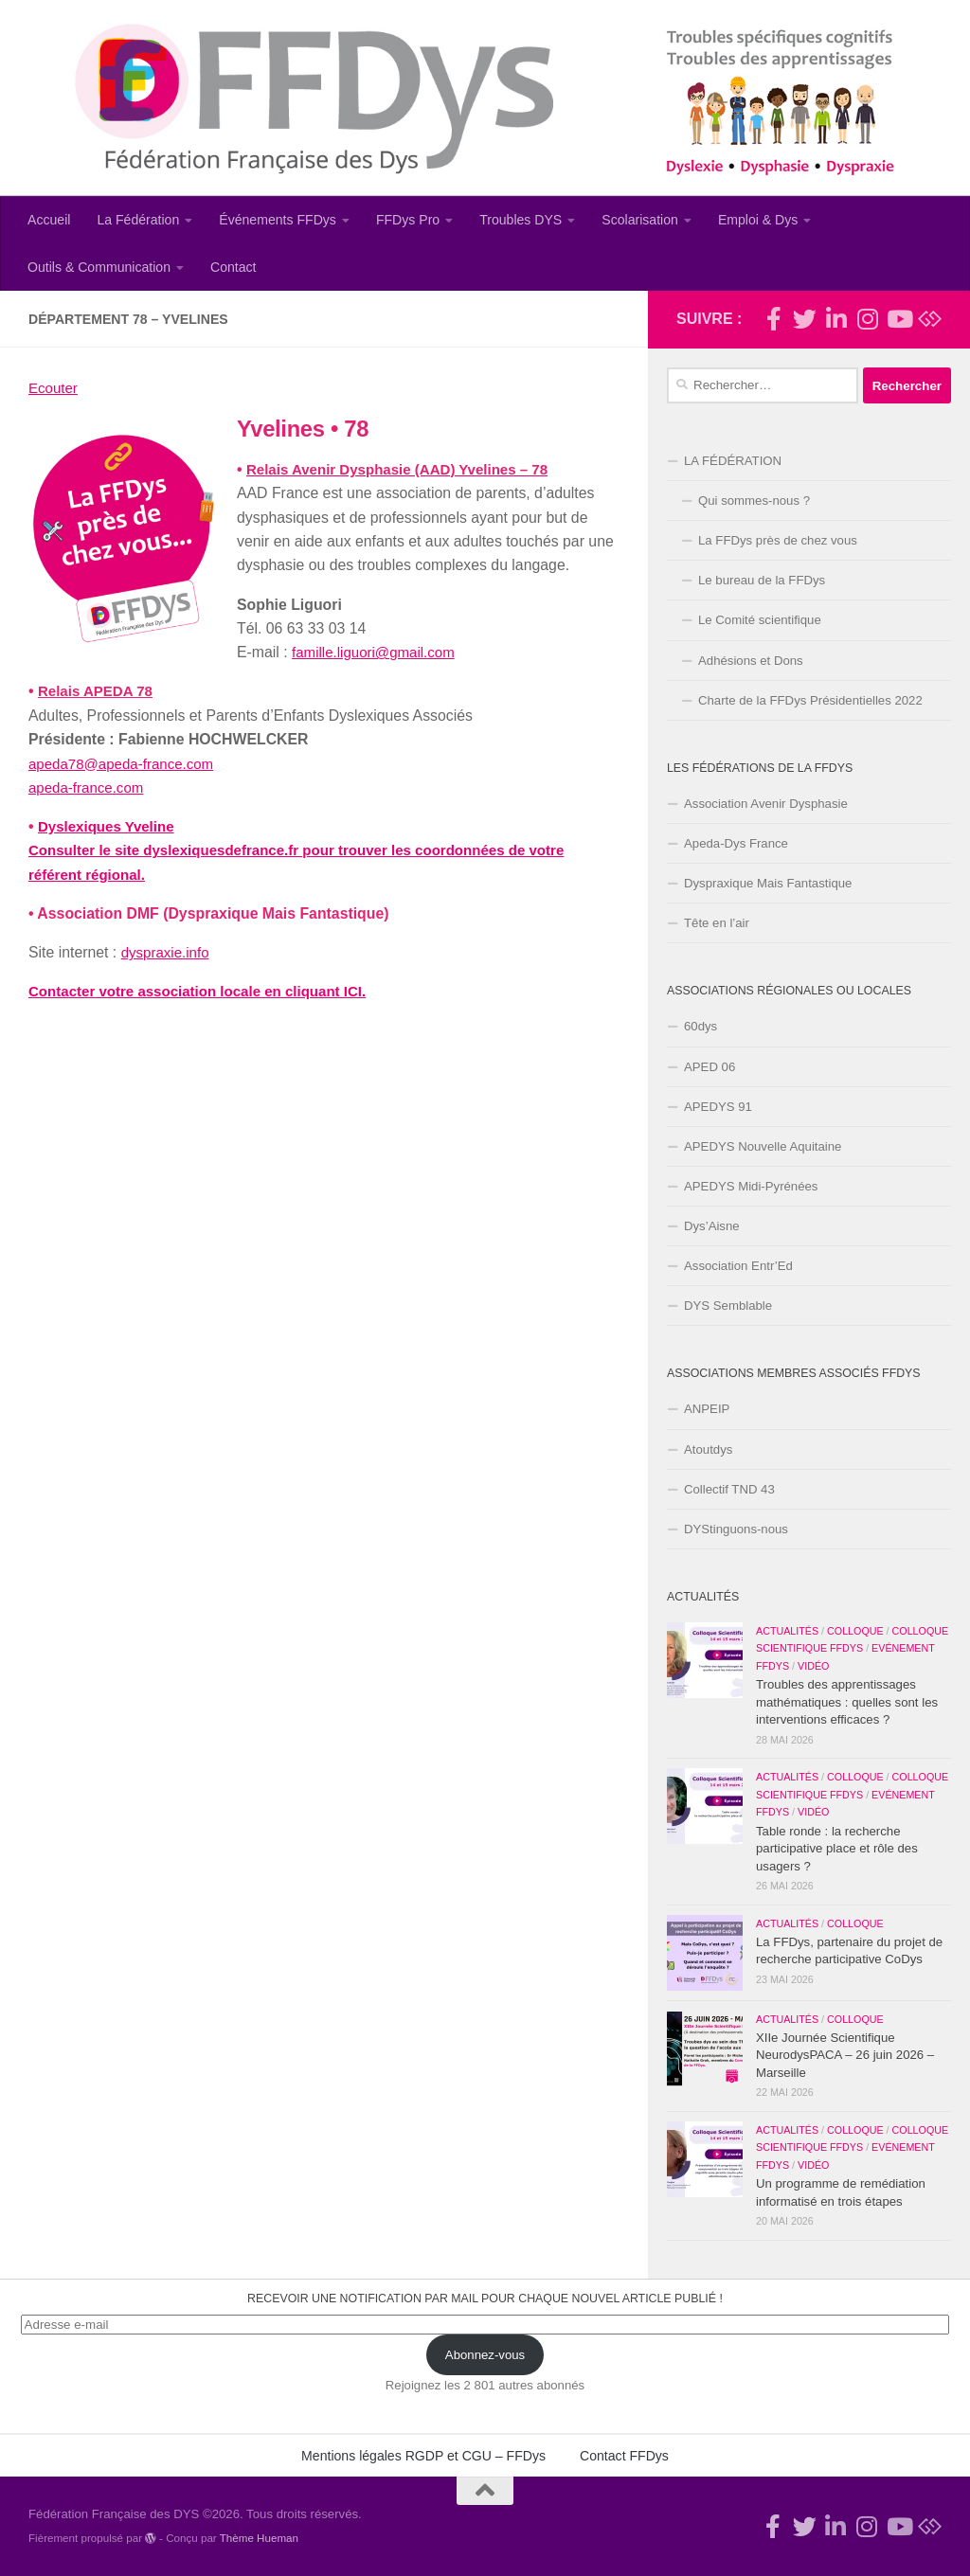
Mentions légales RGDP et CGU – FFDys (423, 2455)
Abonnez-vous (485, 2355)
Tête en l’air (716, 923)
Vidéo (813, 1666)
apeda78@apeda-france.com (125, 764)
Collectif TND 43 (729, 1489)
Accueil (48, 219)
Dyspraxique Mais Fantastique (768, 883)
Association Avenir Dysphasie (766, 803)
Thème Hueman (259, 2537)
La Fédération (138, 219)
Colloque (855, 1631)
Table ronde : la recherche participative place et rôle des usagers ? (837, 1848)
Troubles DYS (520, 219)
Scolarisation (640, 219)
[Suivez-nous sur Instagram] (867, 319)
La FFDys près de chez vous (777, 540)
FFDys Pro (408, 219)
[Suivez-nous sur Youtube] (898, 319)
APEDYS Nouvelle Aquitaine (762, 1146)
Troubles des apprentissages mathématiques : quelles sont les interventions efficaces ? (847, 1701)
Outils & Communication (99, 267)
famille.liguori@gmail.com (377, 652)
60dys (700, 1026)
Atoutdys (708, 1449)
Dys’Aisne (712, 1226)
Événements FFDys (277, 219)
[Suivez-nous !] (805, 319)
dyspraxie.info (167, 952)
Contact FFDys (624, 2455)
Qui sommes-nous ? (754, 500)
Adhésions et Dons (750, 660)
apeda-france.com (89, 787)
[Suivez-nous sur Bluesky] (930, 319)
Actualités (787, 1631)
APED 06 (709, 1067)
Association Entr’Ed (738, 1266)
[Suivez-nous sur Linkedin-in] (836, 319)
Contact (233, 267)
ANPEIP (706, 1409)
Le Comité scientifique (759, 620)
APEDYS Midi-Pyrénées (750, 1186)
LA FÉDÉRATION (732, 461)
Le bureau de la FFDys (761, 580)
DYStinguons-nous (736, 1529)
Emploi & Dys (758, 219)
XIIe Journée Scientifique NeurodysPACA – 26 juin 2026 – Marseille (845, 2055)
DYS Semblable (728, 1305)
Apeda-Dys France (736, 843)
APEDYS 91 (718, 1107)
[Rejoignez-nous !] (773, 319)
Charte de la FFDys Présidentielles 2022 (810, 700)
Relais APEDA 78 (98, 691)
